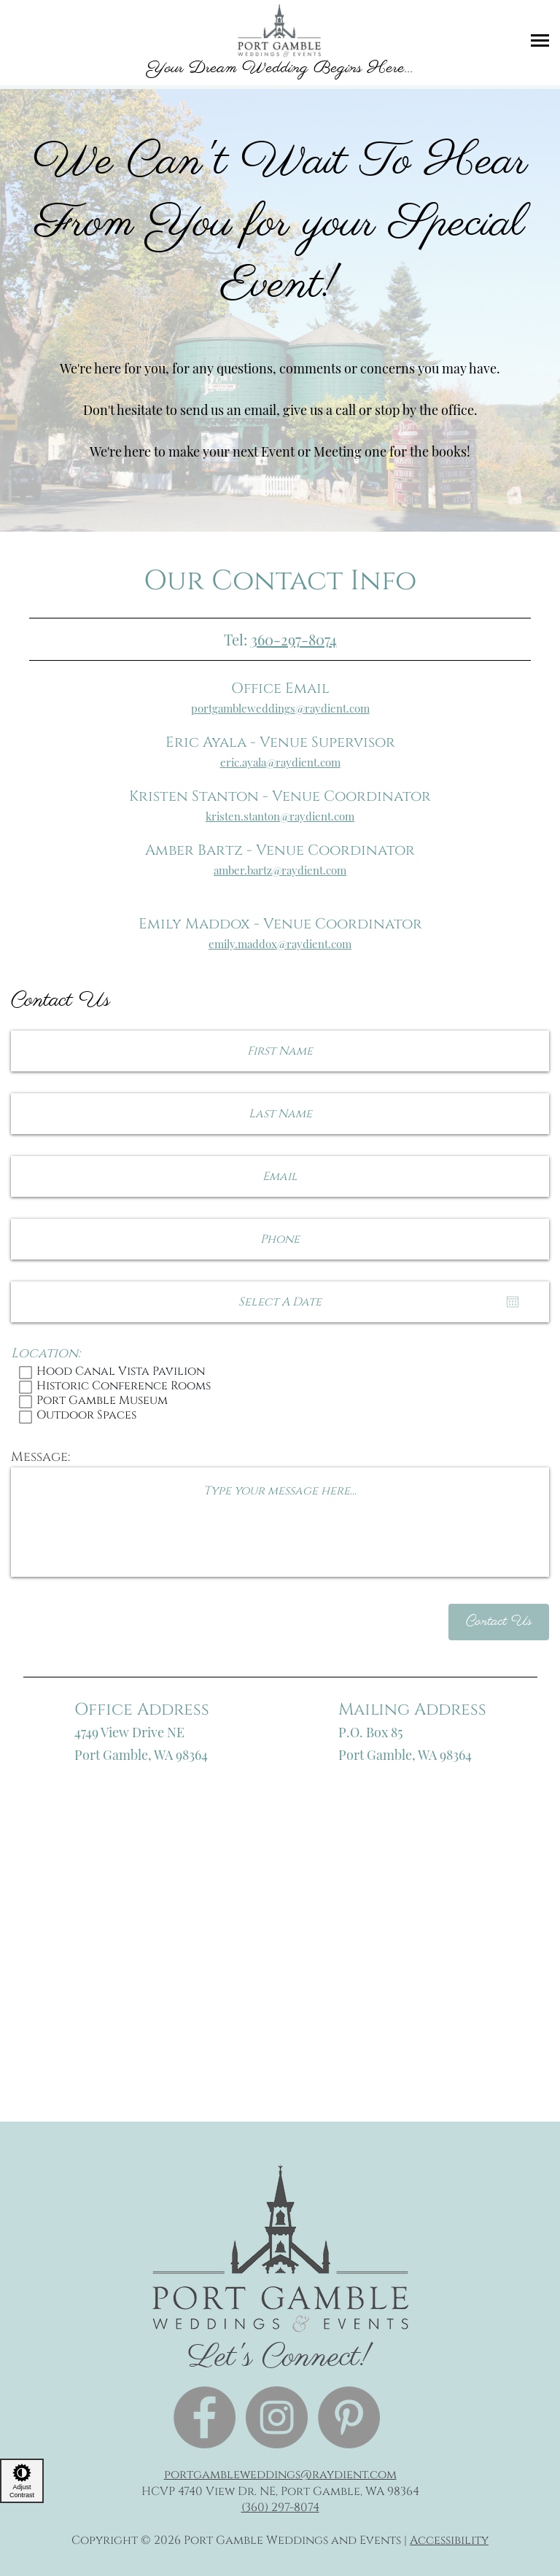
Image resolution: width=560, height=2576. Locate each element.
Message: (40, 1457)
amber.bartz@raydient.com (280, 870)
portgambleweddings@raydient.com (280, 708)
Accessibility (449, 2540)
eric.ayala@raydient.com (280, 762)
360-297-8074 (294, 639)
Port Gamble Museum (279, 1401)
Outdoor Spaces (279, 1416)
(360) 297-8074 (280, 2507)
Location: (45, 1353)
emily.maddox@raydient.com (280, 943)
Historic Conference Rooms (279, 1387)
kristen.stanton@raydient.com (280, 816)
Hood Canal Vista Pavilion (279, 1372)
